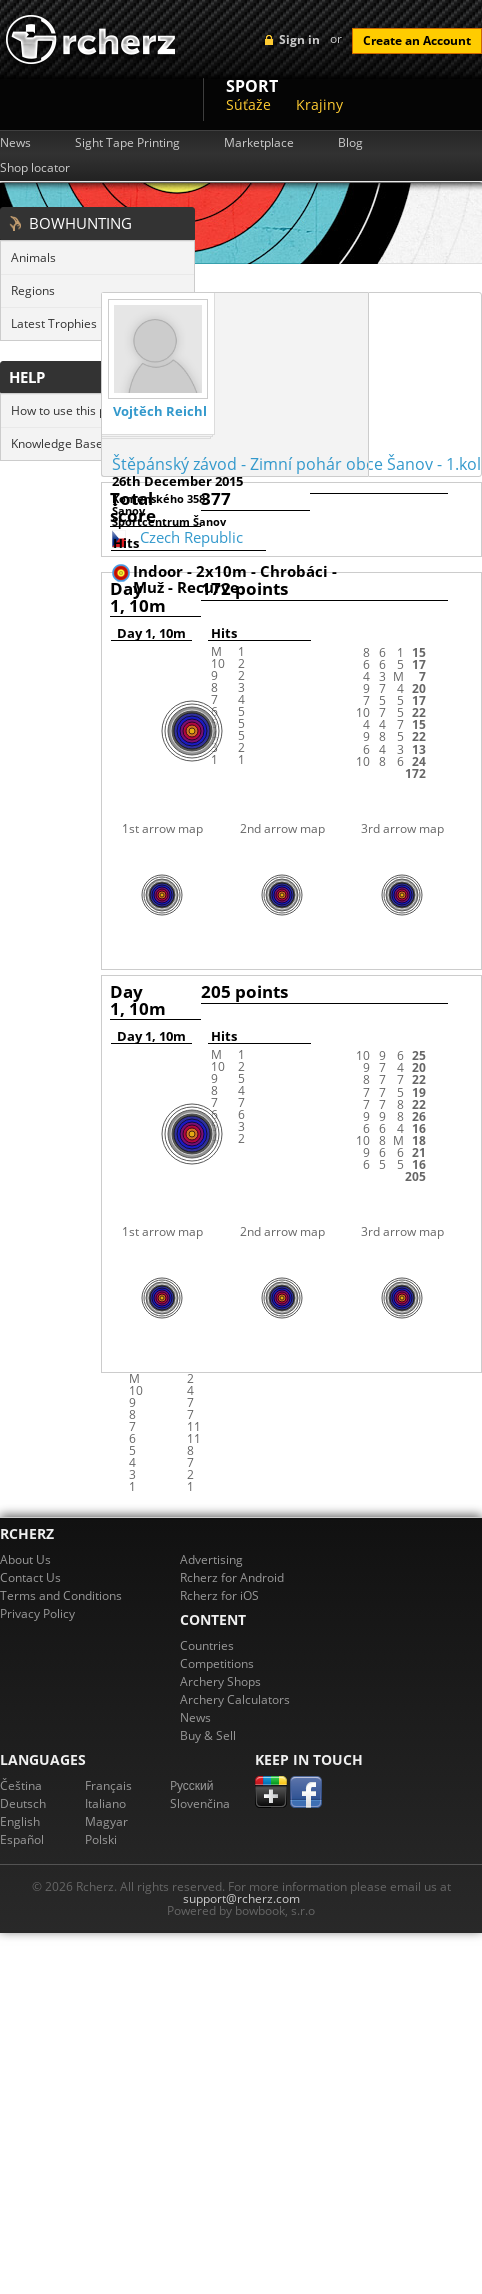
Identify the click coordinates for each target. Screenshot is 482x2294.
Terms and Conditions (61, 1595)
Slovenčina (200, 1803)
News (15, 143)
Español (22, 1839)
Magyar (106, 1821)
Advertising (211, 1559)
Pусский (192, 1785)
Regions (33, 290)
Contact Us (30, 1577)
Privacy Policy (37, 1613)
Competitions (217, 1663)
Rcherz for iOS (219, 1595)
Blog (350, 143)
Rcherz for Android (232, 1577)
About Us (25, 1559)
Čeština (21, 1785)
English (20, 1821)
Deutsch (23, 1803)
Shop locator (35, 168)
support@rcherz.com (241, 1898)
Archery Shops (220, 1681)
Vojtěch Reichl (160, 411)
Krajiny (319, 104)
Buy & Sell (208, 1735)
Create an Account (417, 40)
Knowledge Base (57, 443)
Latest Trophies (54, 323)
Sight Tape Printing (127, 143)
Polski (101, 1839)
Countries (207, 1645)
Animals (33, 257)
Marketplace (259, 143)
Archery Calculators (235, 1699)
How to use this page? (71, 410)
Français (108, 1785)
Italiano (105, 1803)
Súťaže (248, 104)
